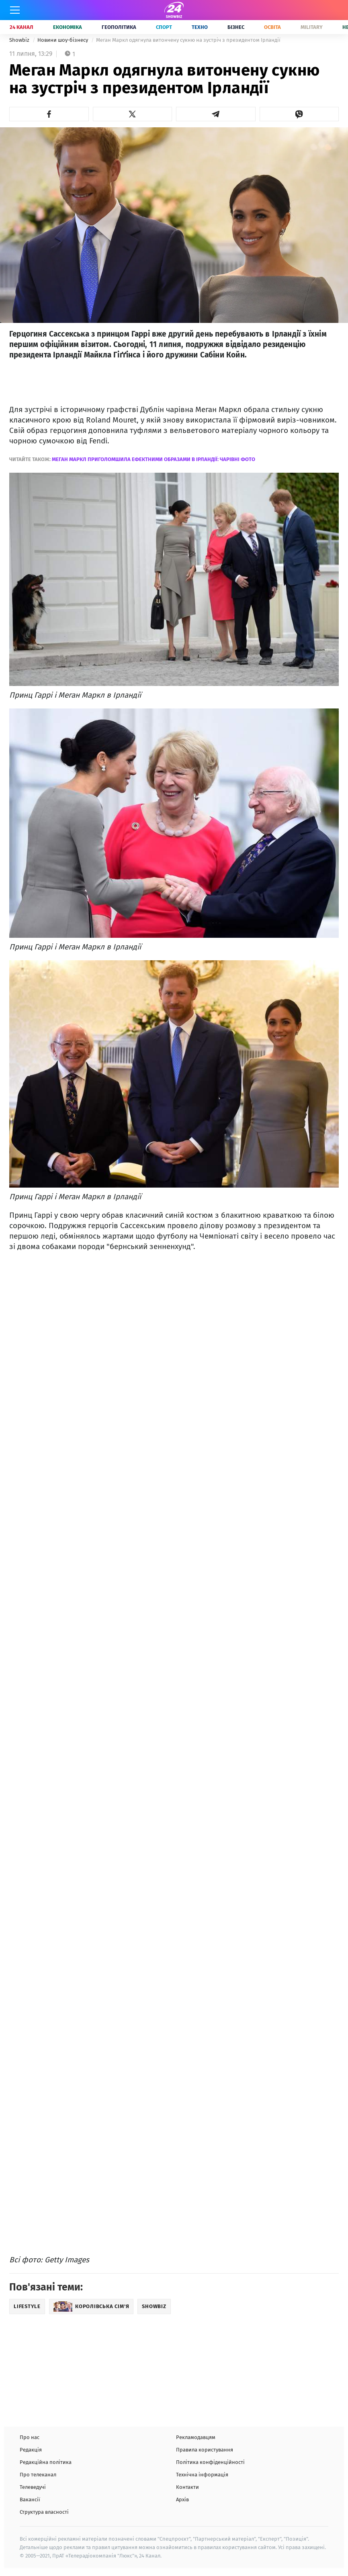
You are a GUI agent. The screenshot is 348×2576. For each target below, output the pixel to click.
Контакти (187, 2487)
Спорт (164, 27)
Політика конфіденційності (210, 2462)
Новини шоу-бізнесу (63, 40)
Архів (182, 2499)
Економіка (67, 27)
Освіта (272, 27)
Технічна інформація (202, 2475)
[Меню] (15, 10)
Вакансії (30, 2499)
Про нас (29, 2437)
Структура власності (44, 2512)
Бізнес (235, 27)
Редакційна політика (46, 2462)
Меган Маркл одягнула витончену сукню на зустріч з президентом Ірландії (188, 40)
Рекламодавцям (195, 2437)
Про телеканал (38, 2475)
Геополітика (119, 27)
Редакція (31, 2450)
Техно (200, 27)
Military (312, 27)
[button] (49, 114)
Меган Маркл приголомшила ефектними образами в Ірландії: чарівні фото (153, 459)
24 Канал (21, 27)
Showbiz (20, 40)
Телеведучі (33, 2487)
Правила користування (204, 2450)
